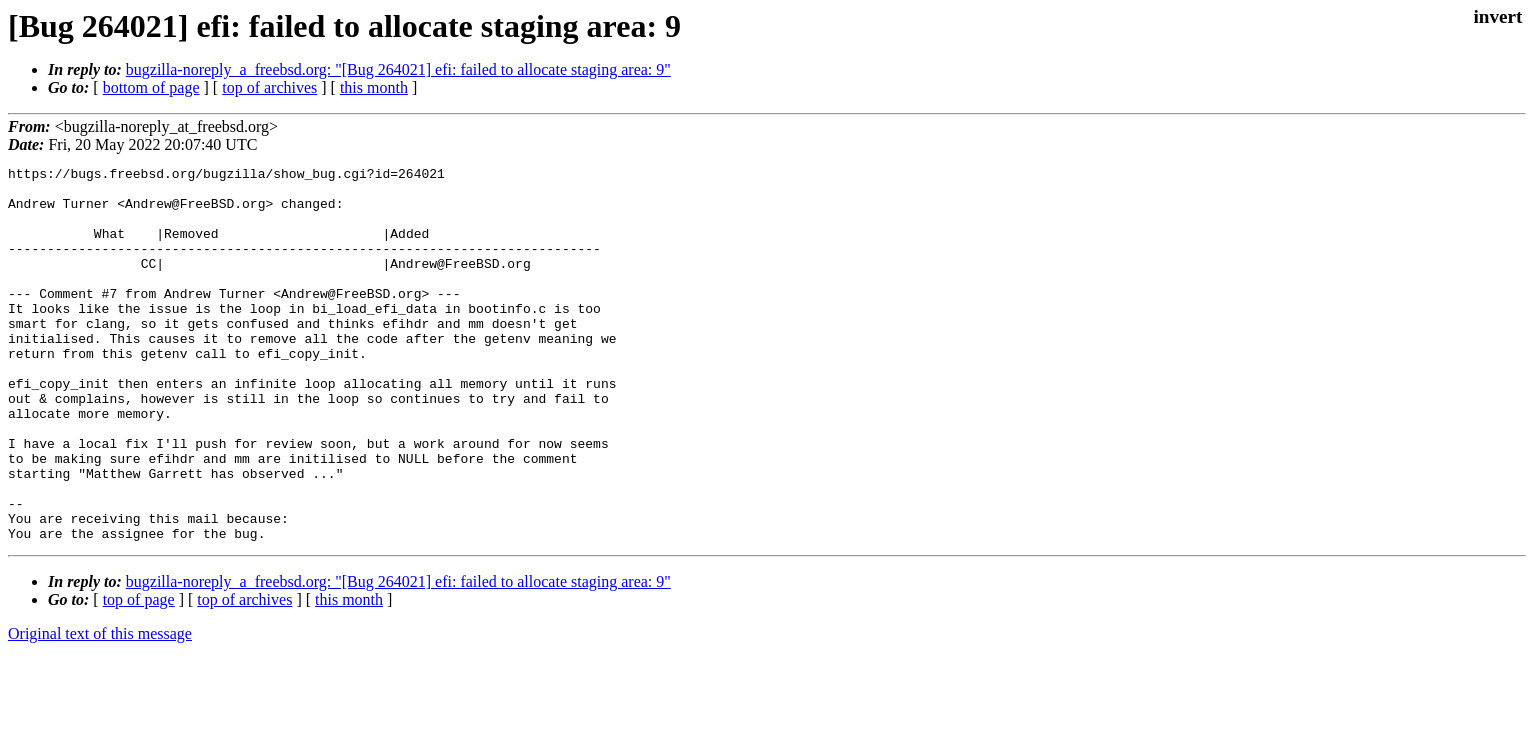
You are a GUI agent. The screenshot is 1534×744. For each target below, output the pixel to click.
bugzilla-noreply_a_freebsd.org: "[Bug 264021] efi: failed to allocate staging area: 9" (398, 69)
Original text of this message (100, 708)
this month (374, 87)
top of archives (269, 87)
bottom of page (151, 87)
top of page (139, 674)
